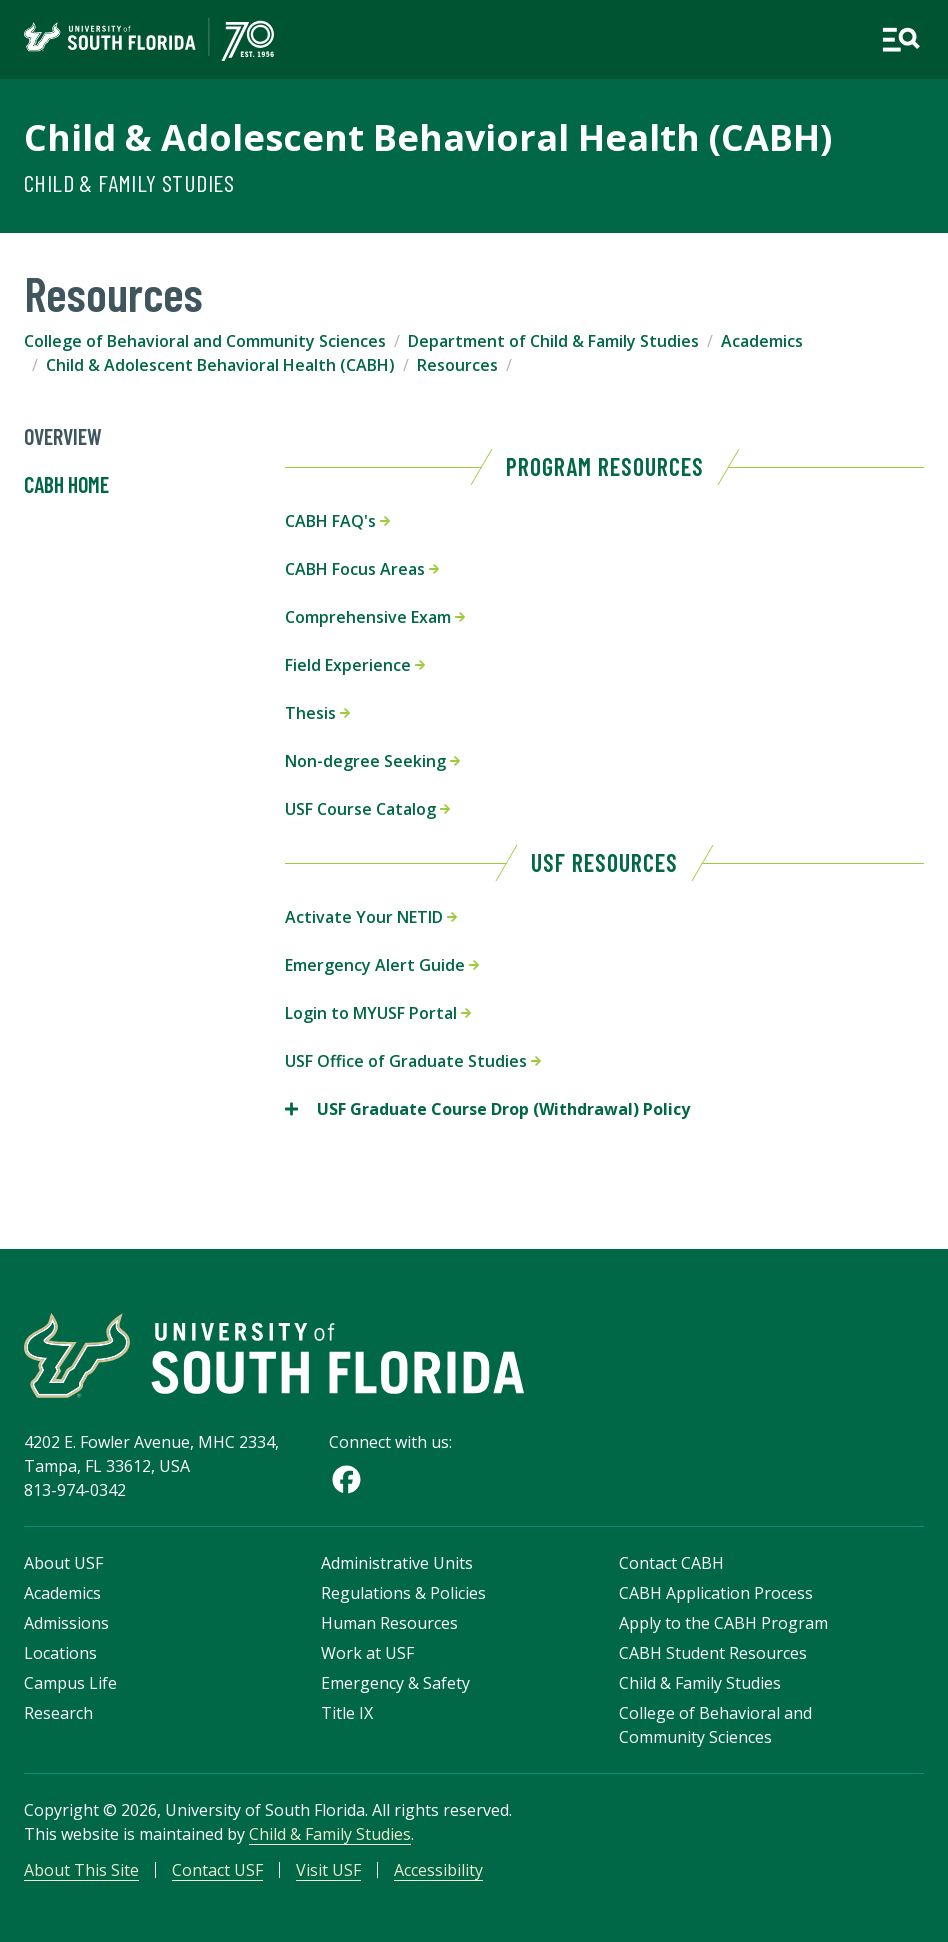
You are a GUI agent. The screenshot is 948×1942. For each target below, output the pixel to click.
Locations (60, 1653)
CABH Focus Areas (362, 569)
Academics (762, 341)
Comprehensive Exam (375, 617)
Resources (457, 365)
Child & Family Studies (129, 182)
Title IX (347, 1713)
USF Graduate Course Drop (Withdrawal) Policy (487, 1109)
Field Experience (355, 665)
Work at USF (367, 1653)
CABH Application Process (716, 1593)
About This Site (81, 1870)
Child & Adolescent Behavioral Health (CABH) (428, 137)
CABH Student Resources (713, 1653)
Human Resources (389, 1623)
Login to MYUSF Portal (378, 1013)
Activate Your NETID (371, 917)
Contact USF (217, 1870)
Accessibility (438, 1870)
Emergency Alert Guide (382, 965)
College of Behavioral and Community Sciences (205, 341)
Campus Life (70, 1683)
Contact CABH (671, 1563)
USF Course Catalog (367, 809)
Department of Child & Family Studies (553, 341)
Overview (63, 437)
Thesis (317, 713)
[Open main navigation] (900, 39)
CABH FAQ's (337, 521)
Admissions (66, 1623)
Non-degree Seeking (372, 761)
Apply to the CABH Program (723, 1623)
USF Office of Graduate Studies (413, 1061)
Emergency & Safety (395, 1683)
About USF (63, 1563)
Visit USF (328, 1870)
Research (58, 1713)
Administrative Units (397, 1563)
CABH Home (66, 485)
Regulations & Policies (403, 1593)
